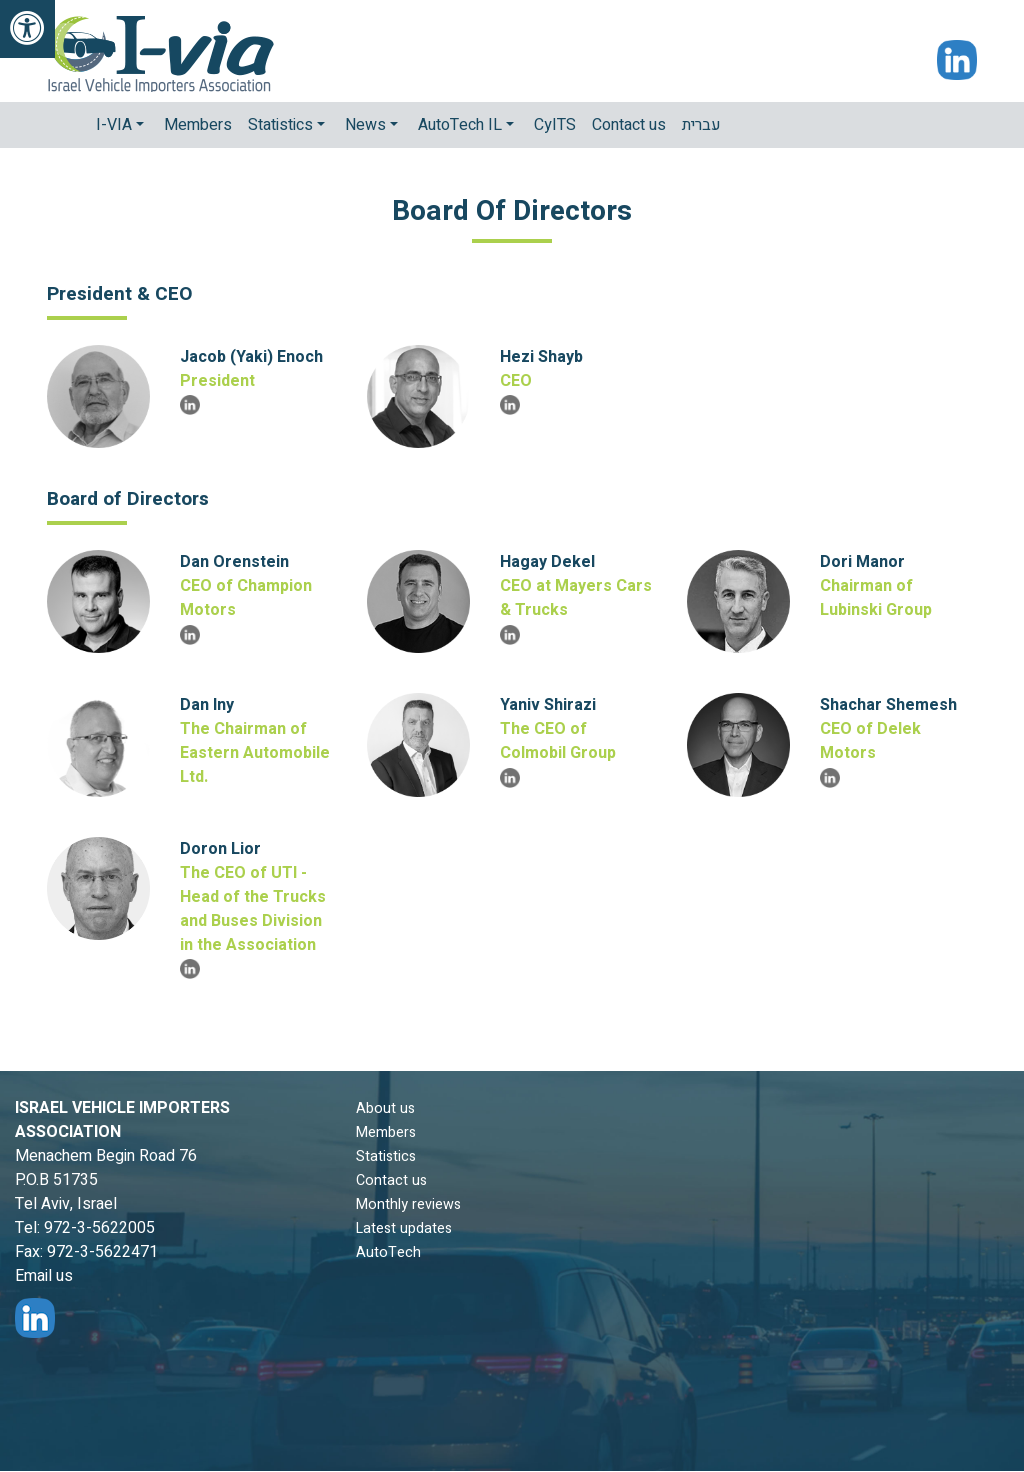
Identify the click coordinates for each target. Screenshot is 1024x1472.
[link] (27, 29)
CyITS (555, 125)
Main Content (0, 1471)
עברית (701, 125)
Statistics (386, 1156)
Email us (44, 1276)
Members (198, 125)
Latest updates (404, 1228)
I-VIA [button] (116, 125)
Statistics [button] (282, 125)
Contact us (629, 125)
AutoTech (388, 1252)
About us (385, 1108)
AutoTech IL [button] (462, 125)
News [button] (367, 125)
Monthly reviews (408, 1204)
